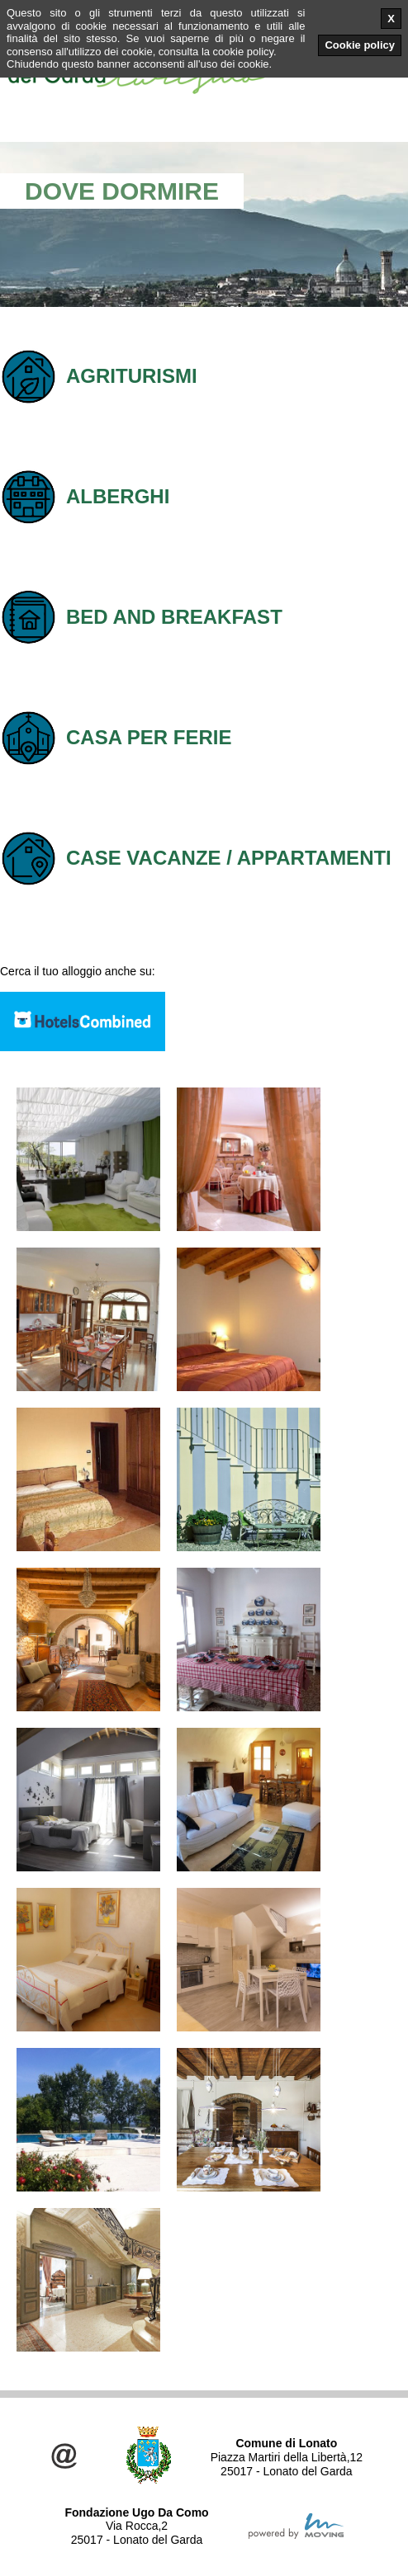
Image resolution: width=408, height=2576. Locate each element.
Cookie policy (360, 45)
